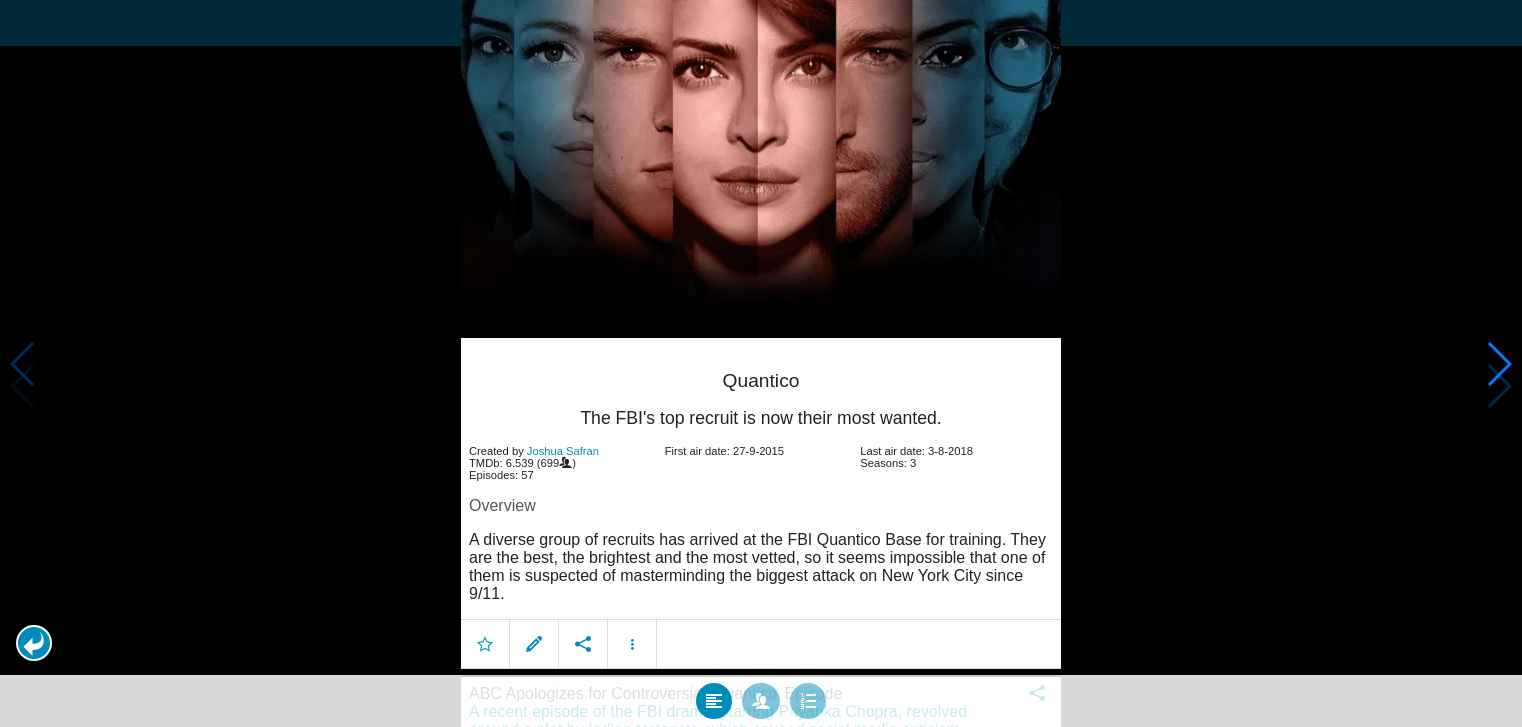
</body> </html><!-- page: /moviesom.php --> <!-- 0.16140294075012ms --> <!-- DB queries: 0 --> (761, 363)
